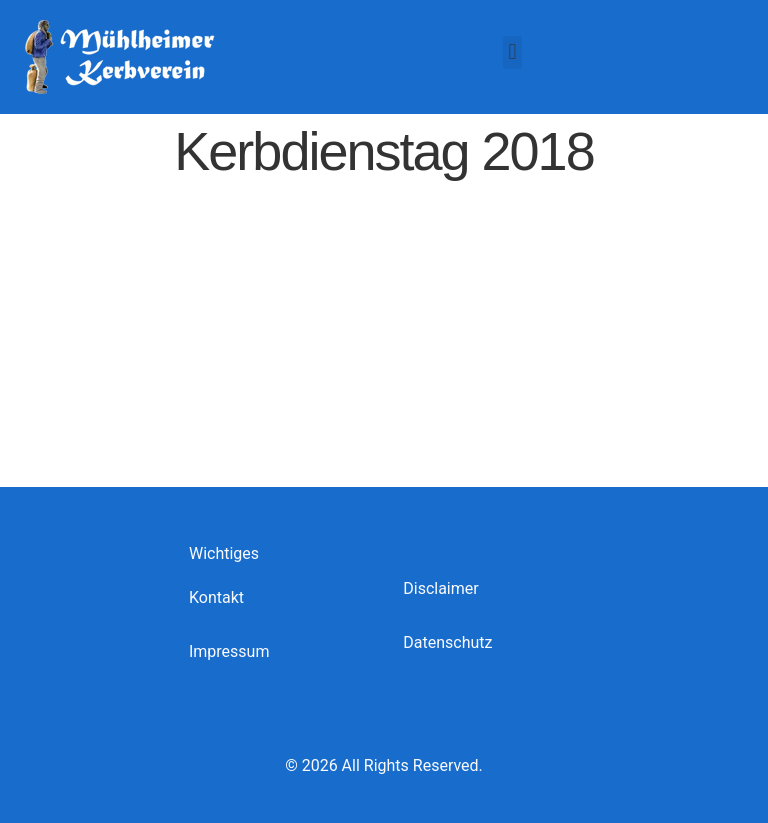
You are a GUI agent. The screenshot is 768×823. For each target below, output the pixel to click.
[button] (512, 52)
